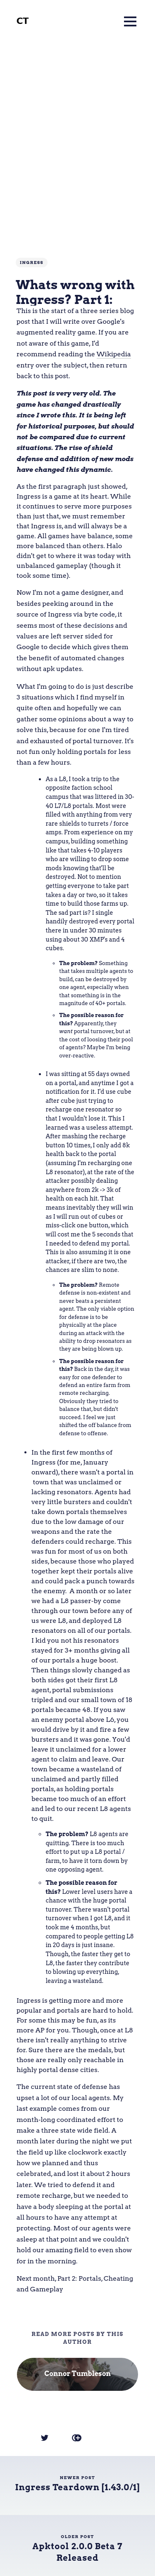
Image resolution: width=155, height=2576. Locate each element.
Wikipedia (114, 354)
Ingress (31, 262)
